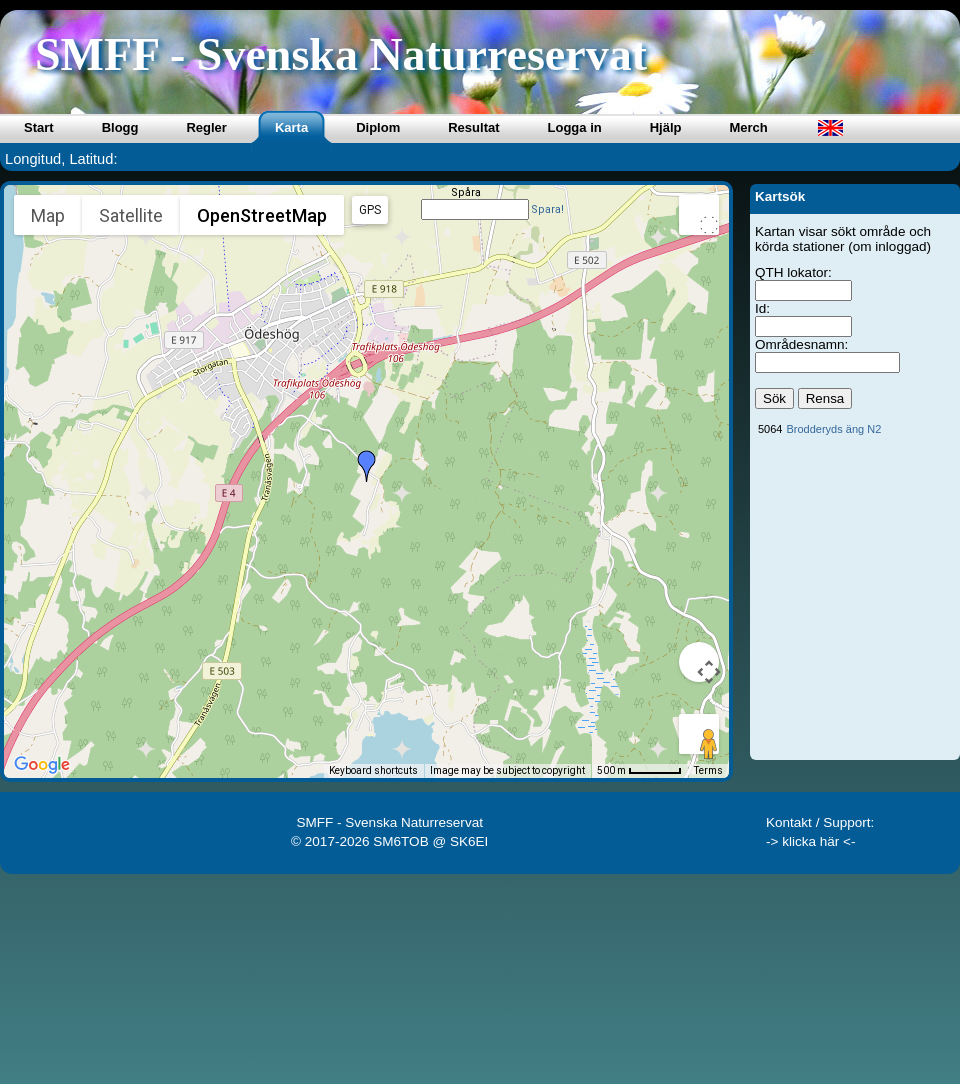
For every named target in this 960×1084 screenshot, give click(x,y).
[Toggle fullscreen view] (699, 215)
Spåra (466, 192)
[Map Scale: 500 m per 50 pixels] (639, 771)
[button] (367, 466)
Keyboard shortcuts (373, 770)
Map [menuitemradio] (48, 215)
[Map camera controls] (699, 662)
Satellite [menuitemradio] (131, 215)
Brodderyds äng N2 (833, 429)
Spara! (547, 209)
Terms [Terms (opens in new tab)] (708, 770)
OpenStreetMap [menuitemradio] (262, 215)
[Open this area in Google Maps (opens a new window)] (42, 765)
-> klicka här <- (811, 841)
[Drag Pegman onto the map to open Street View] (699, 734)
